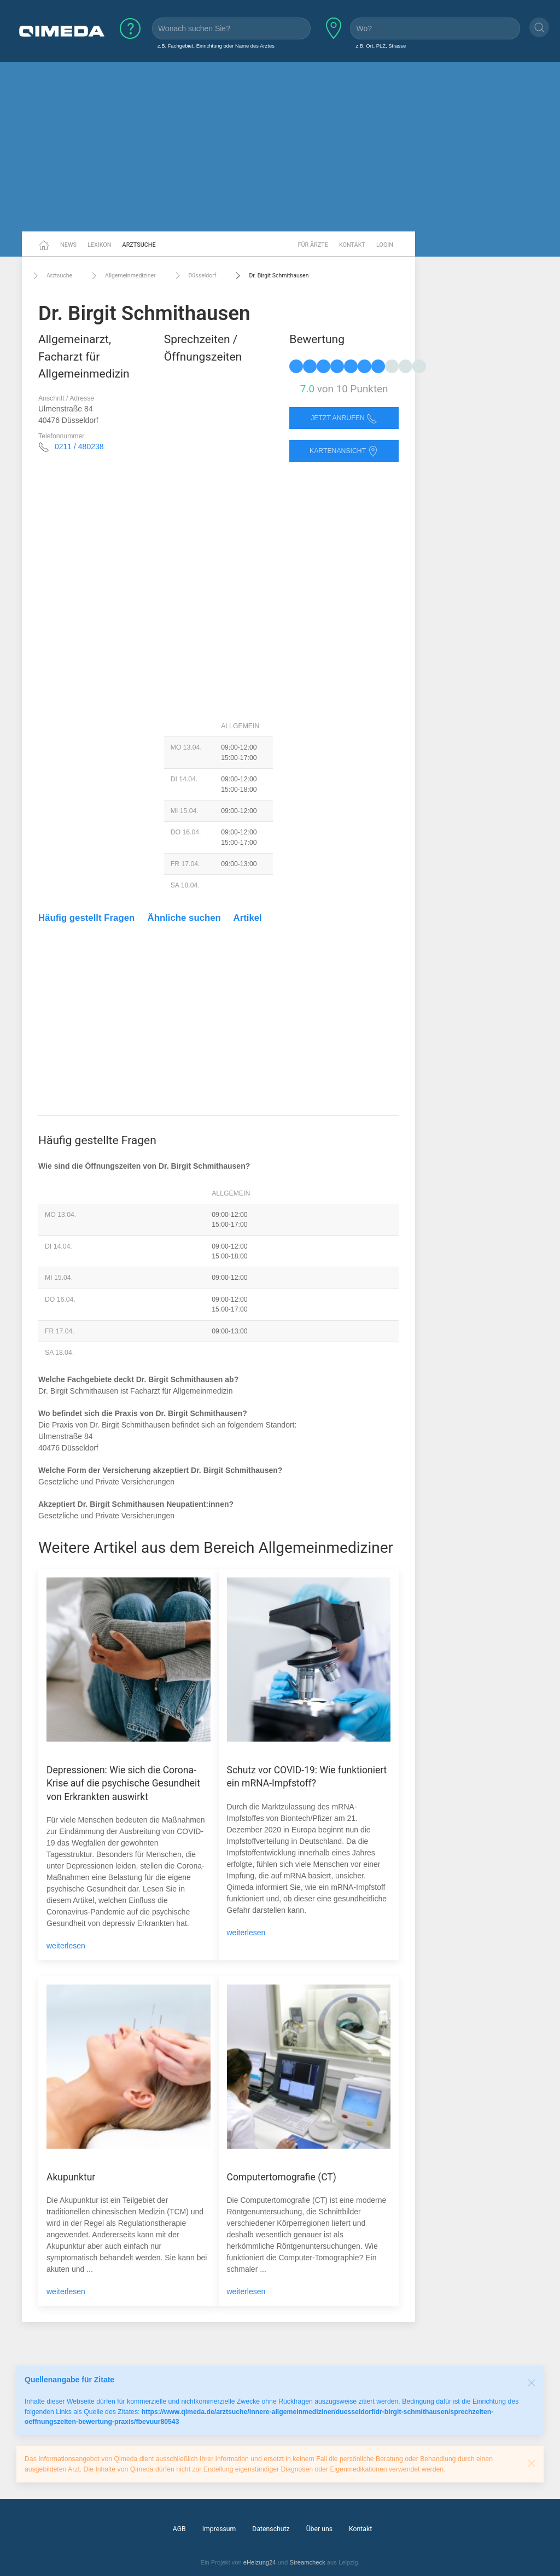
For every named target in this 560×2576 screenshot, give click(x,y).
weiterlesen (65, 1945)
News (68, 244)
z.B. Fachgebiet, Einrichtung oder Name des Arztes (216, 46)
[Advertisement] (280, 146)
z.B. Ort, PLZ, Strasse (380, 46)
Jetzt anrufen (344, 418)
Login (384, 244)
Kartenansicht (344, 451)
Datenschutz (270, 2529)
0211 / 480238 (79, 446)
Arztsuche (139, 244)
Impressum (219, 2529)
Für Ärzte (313, 244)
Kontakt (352, 244)
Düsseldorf (194, 275)
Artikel (248, 918)
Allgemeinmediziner (122, 275)
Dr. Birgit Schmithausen (270, 275)
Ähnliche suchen (184, 918)
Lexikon (100, 244)
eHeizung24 (259, 2562)
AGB (179, 2529)
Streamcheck (307, 2562)
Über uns (319, 2529)
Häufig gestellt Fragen (86, 918)
